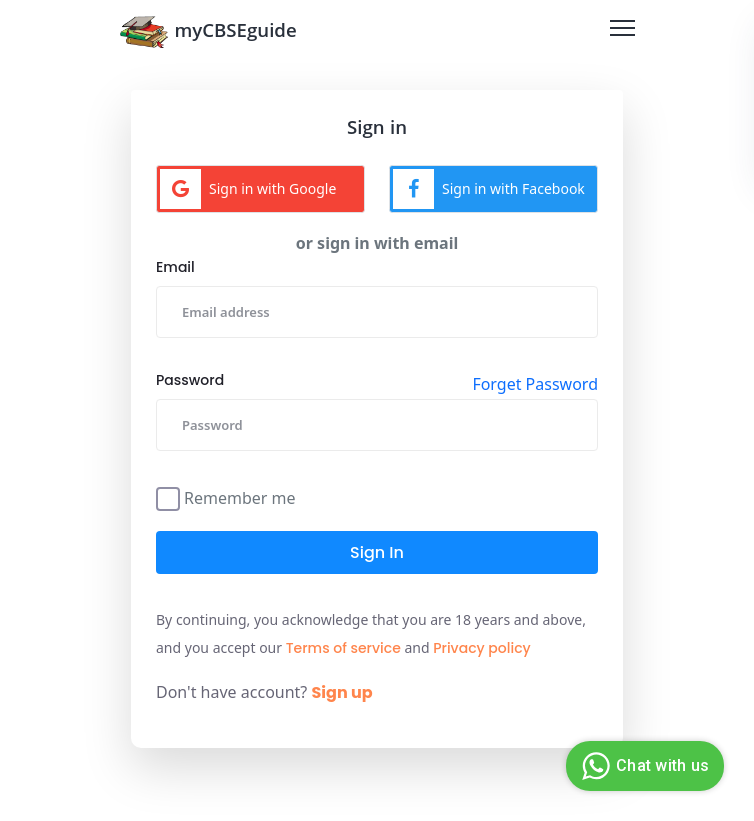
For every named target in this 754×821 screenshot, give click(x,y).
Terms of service (343, 648)
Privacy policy (482, 648)
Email (175, 267)
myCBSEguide (208, 31)
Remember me (240, 496)
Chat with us (642, 766)
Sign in (377, 552)
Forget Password (535, 384)
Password (190, 380)
